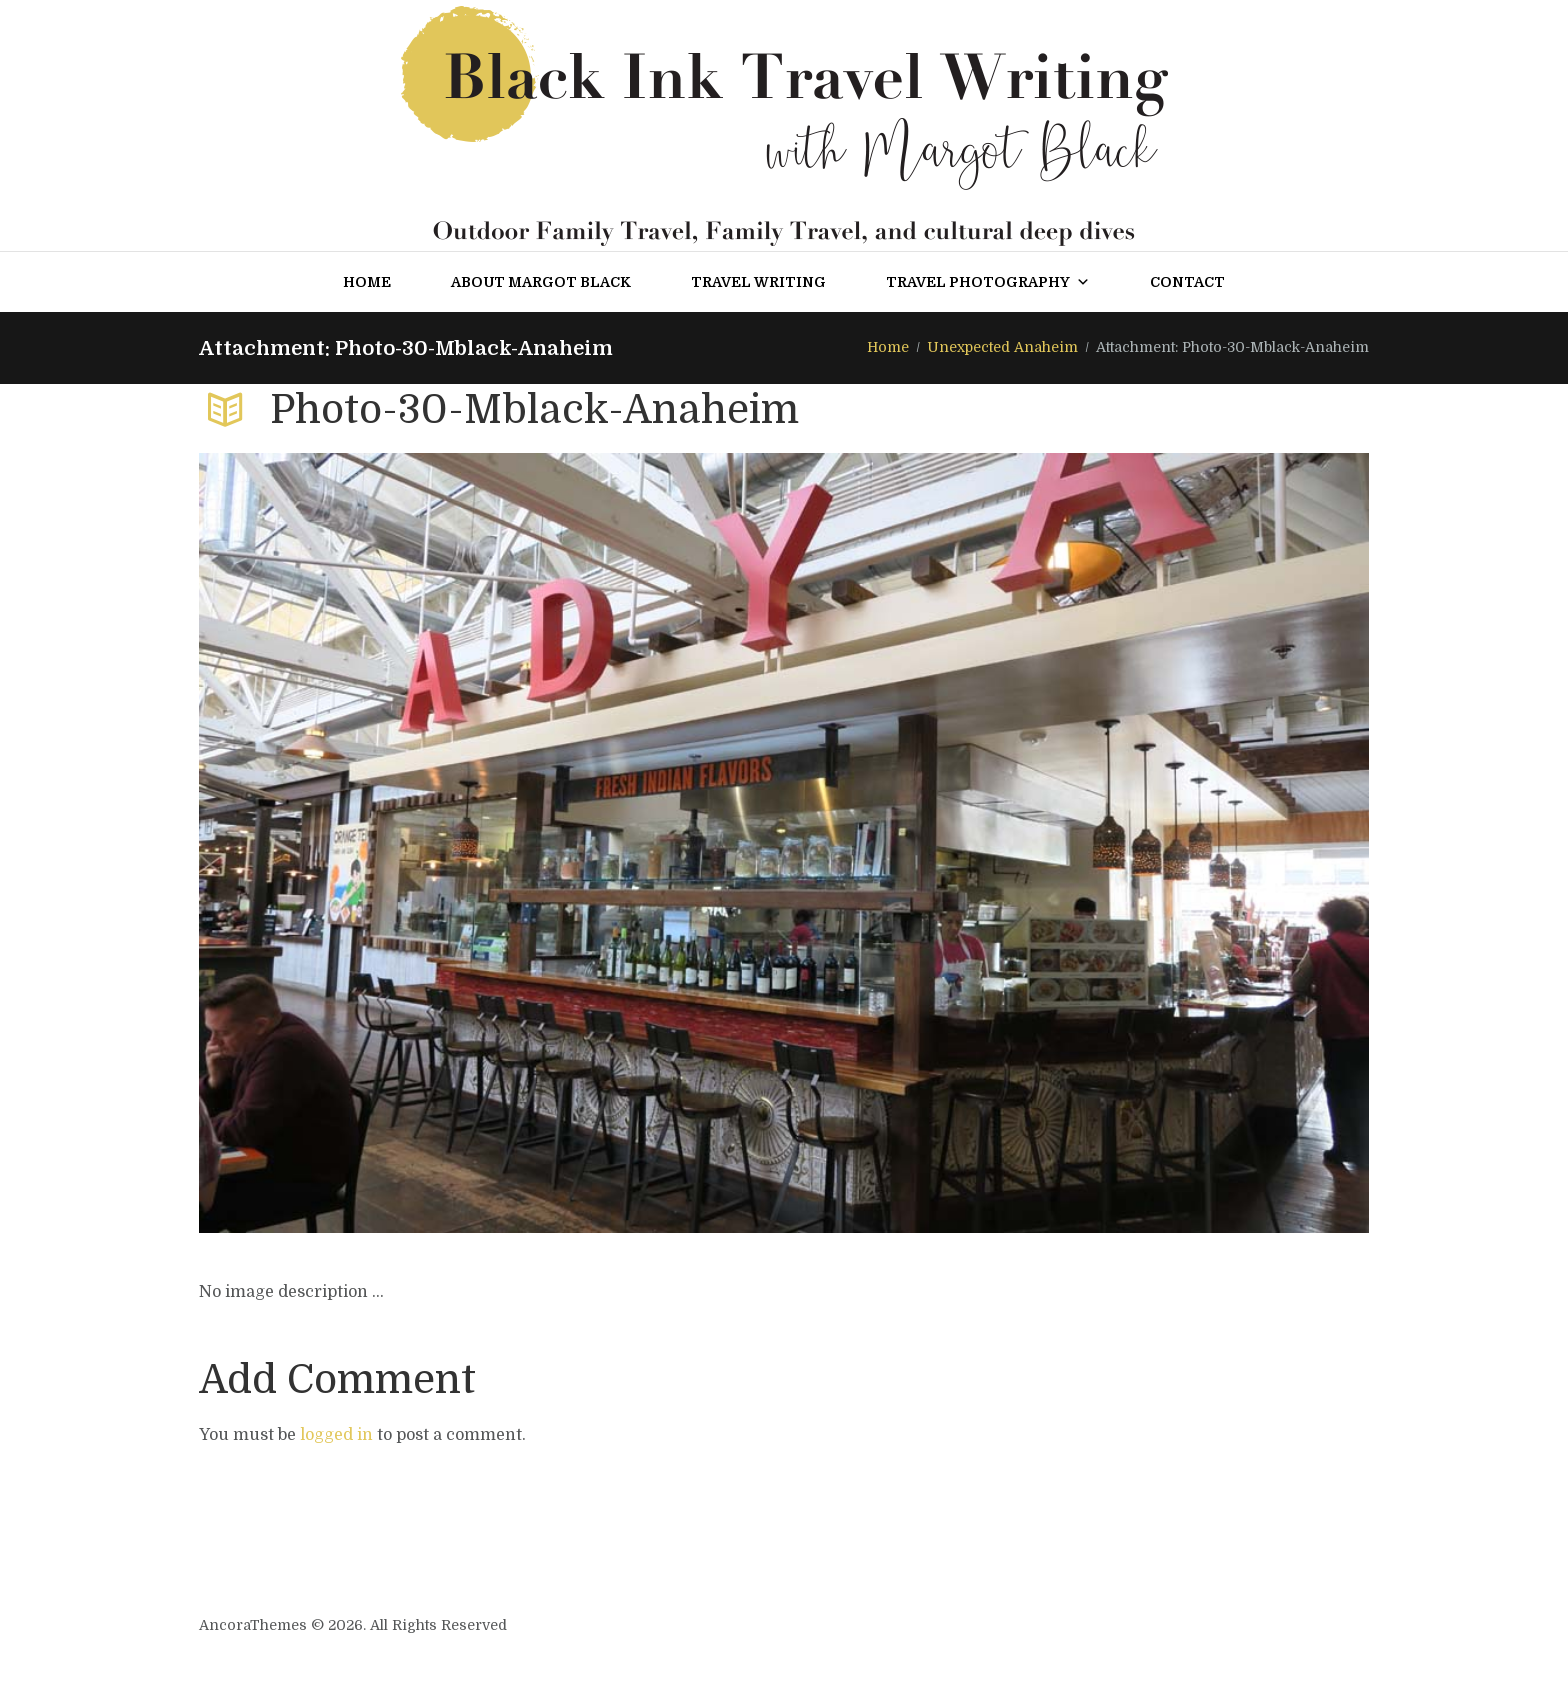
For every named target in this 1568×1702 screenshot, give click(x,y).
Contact (1187, 282)
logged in (336, 1435)
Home (367, 282)
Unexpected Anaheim (1002, 347)
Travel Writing (758, 282)
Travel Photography (988, 282)
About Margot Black (541, 282)
